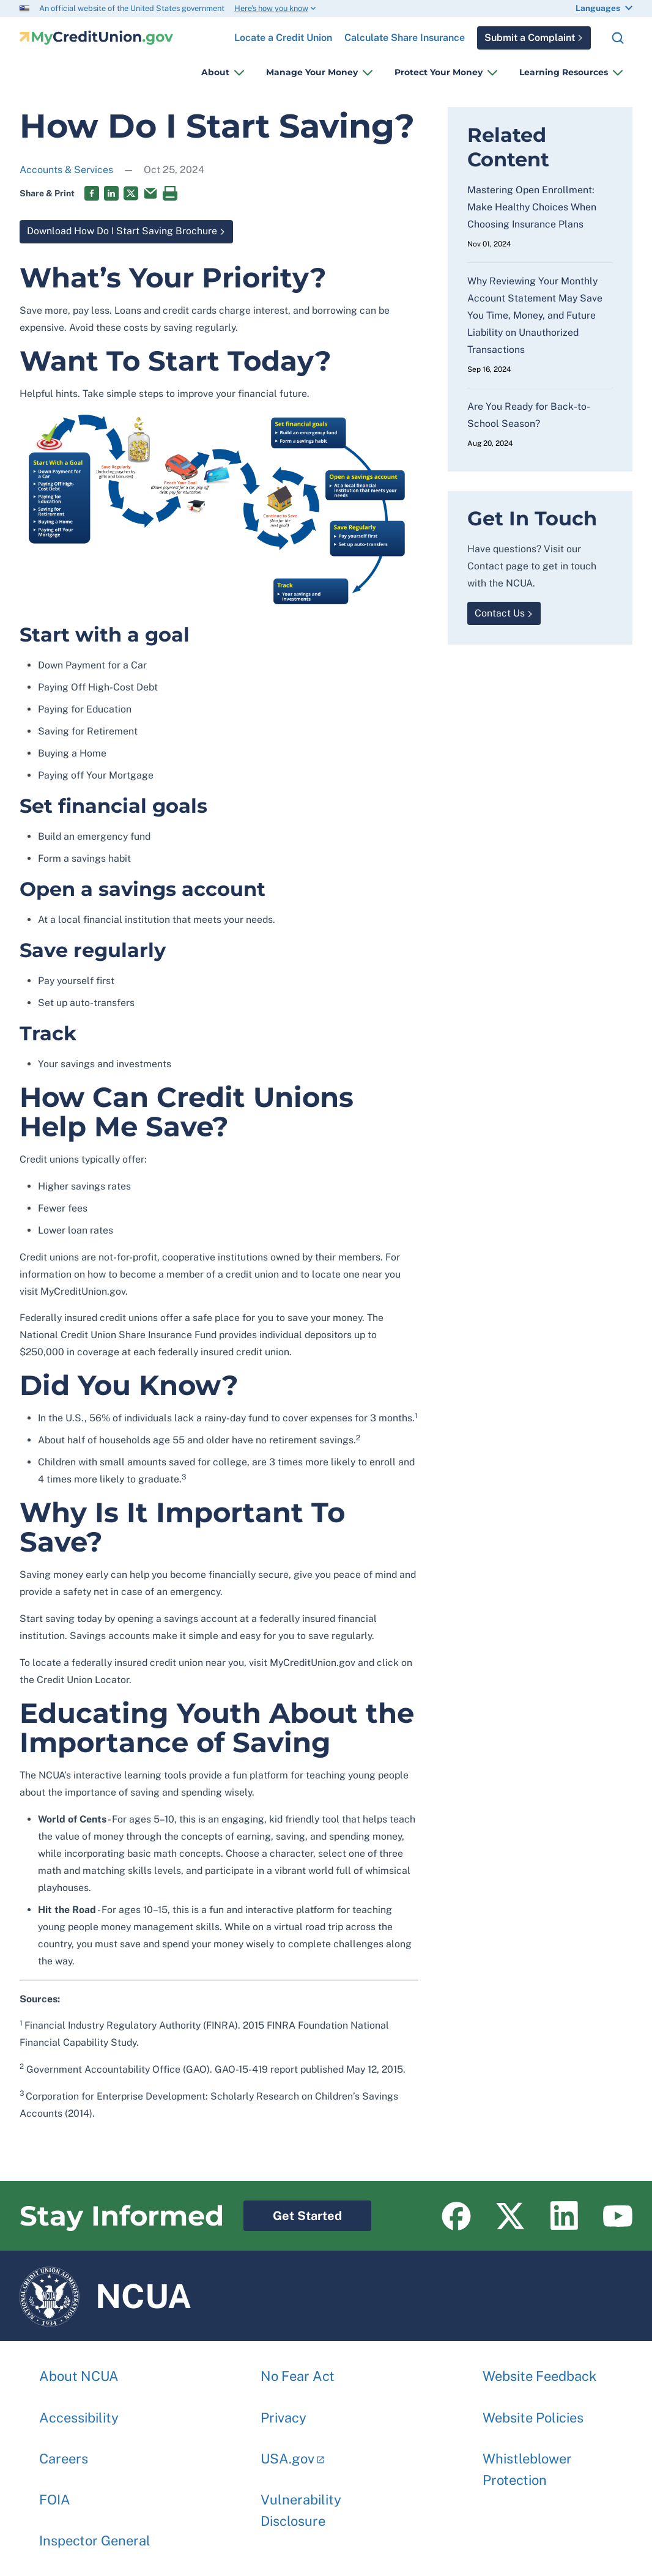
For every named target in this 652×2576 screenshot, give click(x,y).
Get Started (292, 2211)
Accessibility (79, 2411)
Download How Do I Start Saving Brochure (118, 228)
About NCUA (79, 2370)
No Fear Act (298, 2370)
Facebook (91, 193)
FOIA (54, 2493)
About (215, 72)
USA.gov (287, 2452)
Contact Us (500, 613)
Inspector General (94, 2534)
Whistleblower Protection (527, 2463)
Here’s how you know (271, 8)
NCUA (105, 2295)
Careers (63, 2452)
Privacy (283, 2411)
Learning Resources (563, 72)
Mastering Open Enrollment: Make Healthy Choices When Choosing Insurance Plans (531, 207)
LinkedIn (111, 193)
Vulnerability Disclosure (301, 2504)
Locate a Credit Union (283, 33)
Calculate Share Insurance (404, 37)
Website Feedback (539, 2370)
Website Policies (533, 2411)
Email (150, 193)
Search (617, 38)
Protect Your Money (439, 72)
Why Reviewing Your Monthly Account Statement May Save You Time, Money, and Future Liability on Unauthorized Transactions (534, 315)
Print (170, 193)
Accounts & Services (66, 170)
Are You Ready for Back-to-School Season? (528, 415)
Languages (598, 8)
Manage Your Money (312, 72)
